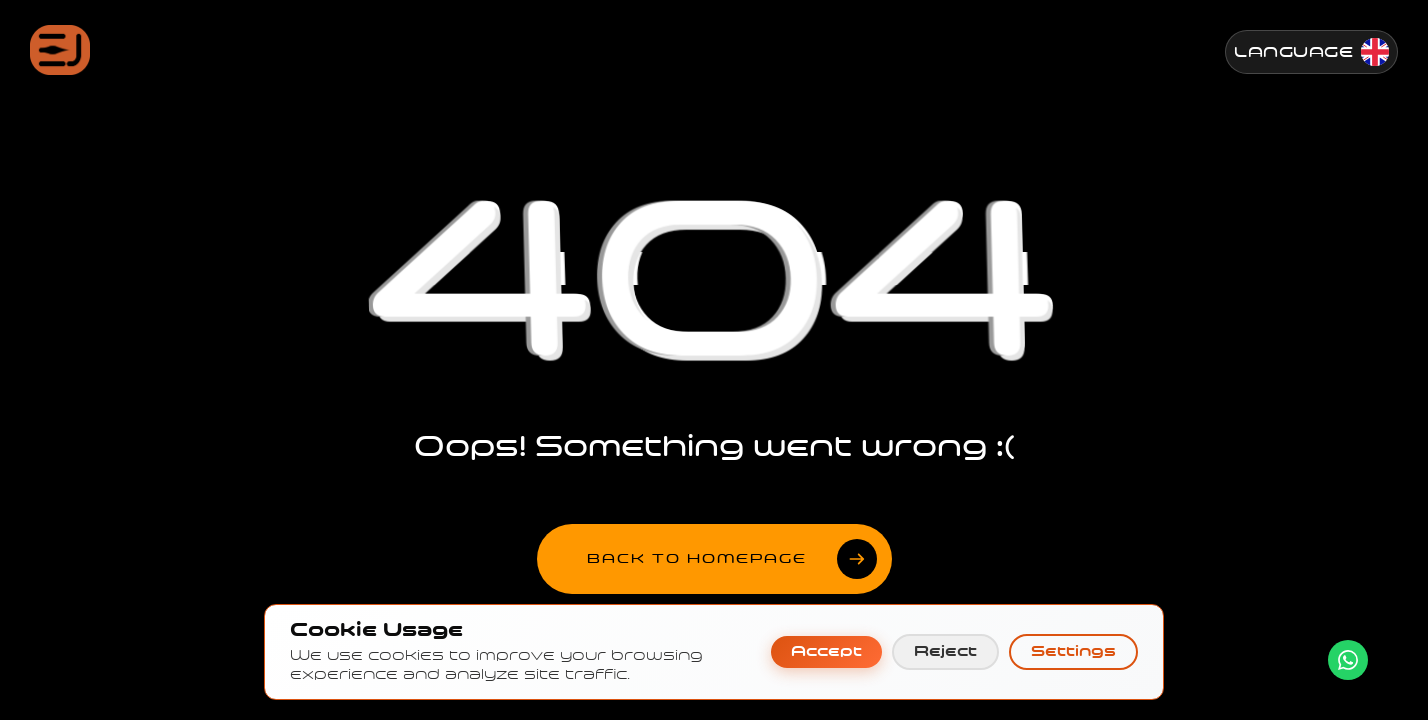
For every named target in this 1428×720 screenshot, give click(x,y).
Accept (826, 651)
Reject (945, 651)
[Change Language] (1311, 52)
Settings (1073, 651)
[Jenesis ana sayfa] (60, 50)
